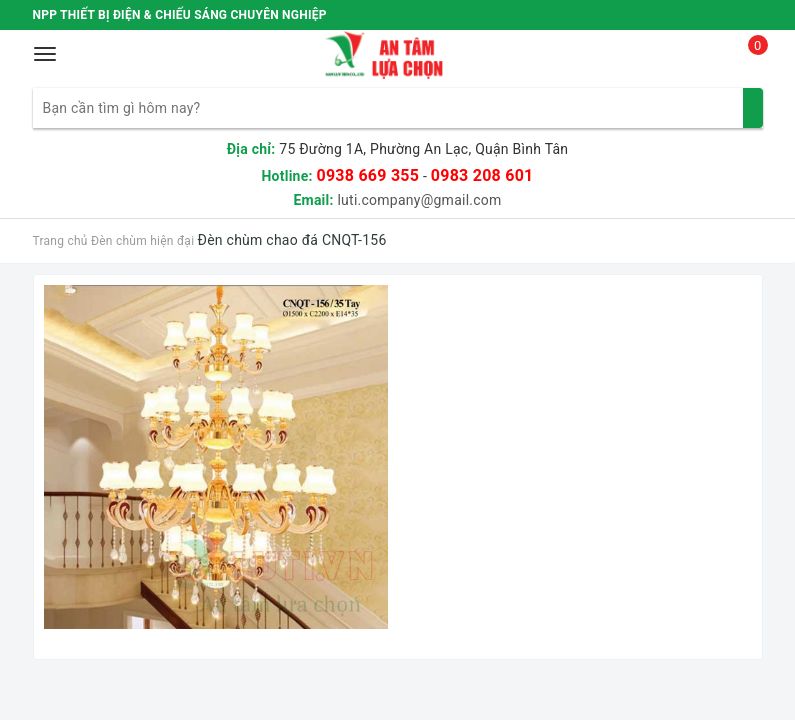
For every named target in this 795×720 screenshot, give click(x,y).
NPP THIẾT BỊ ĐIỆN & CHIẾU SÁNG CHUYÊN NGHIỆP (180, 15)
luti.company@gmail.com (419, 200)
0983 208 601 (482, 175)
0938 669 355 (367, 175)
